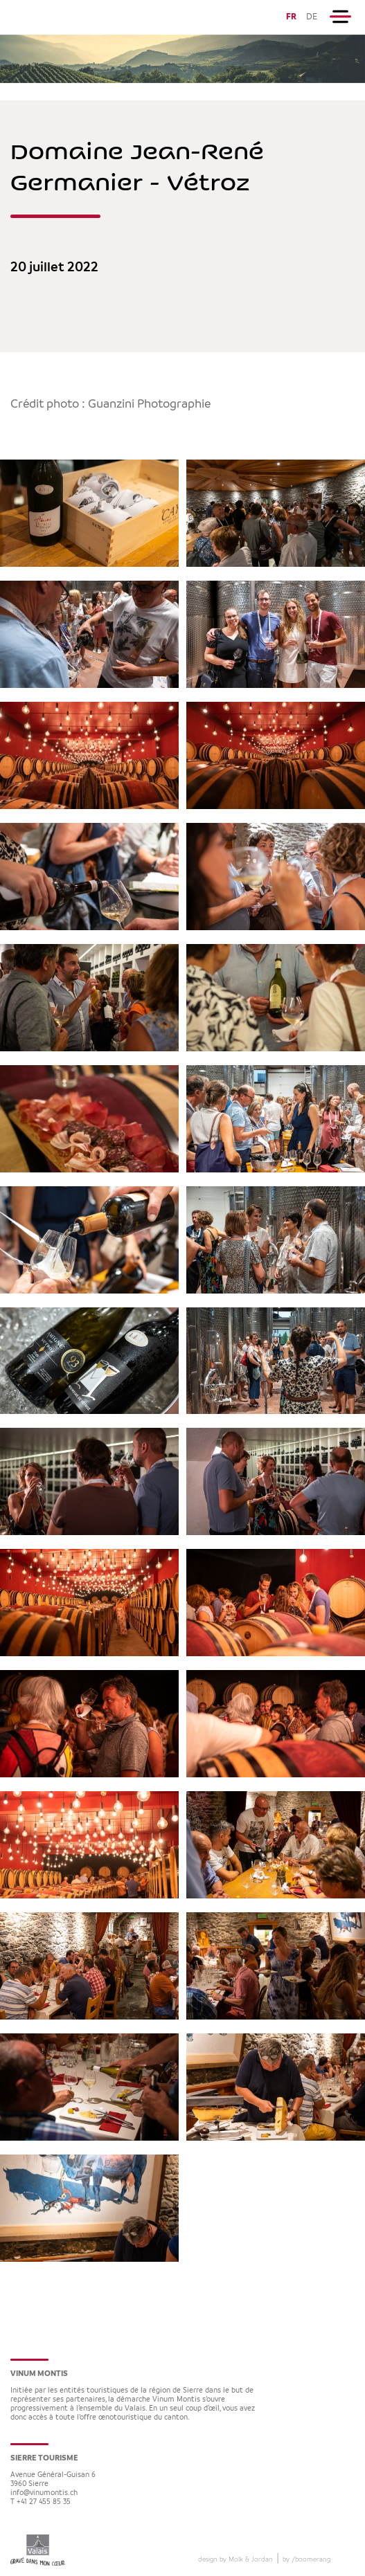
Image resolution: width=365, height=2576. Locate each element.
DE (311, 16)
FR (291, 16)
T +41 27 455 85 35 (40, 2502)
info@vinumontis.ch (44, 2493)
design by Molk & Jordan (235, 2559)
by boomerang (306, 2559)
